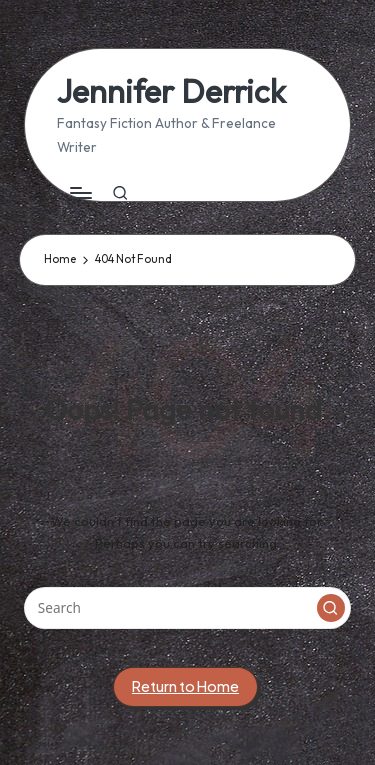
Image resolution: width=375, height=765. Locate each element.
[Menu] (80, 193)
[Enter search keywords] (187, 608)
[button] (331, 608)
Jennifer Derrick (171, 91)
